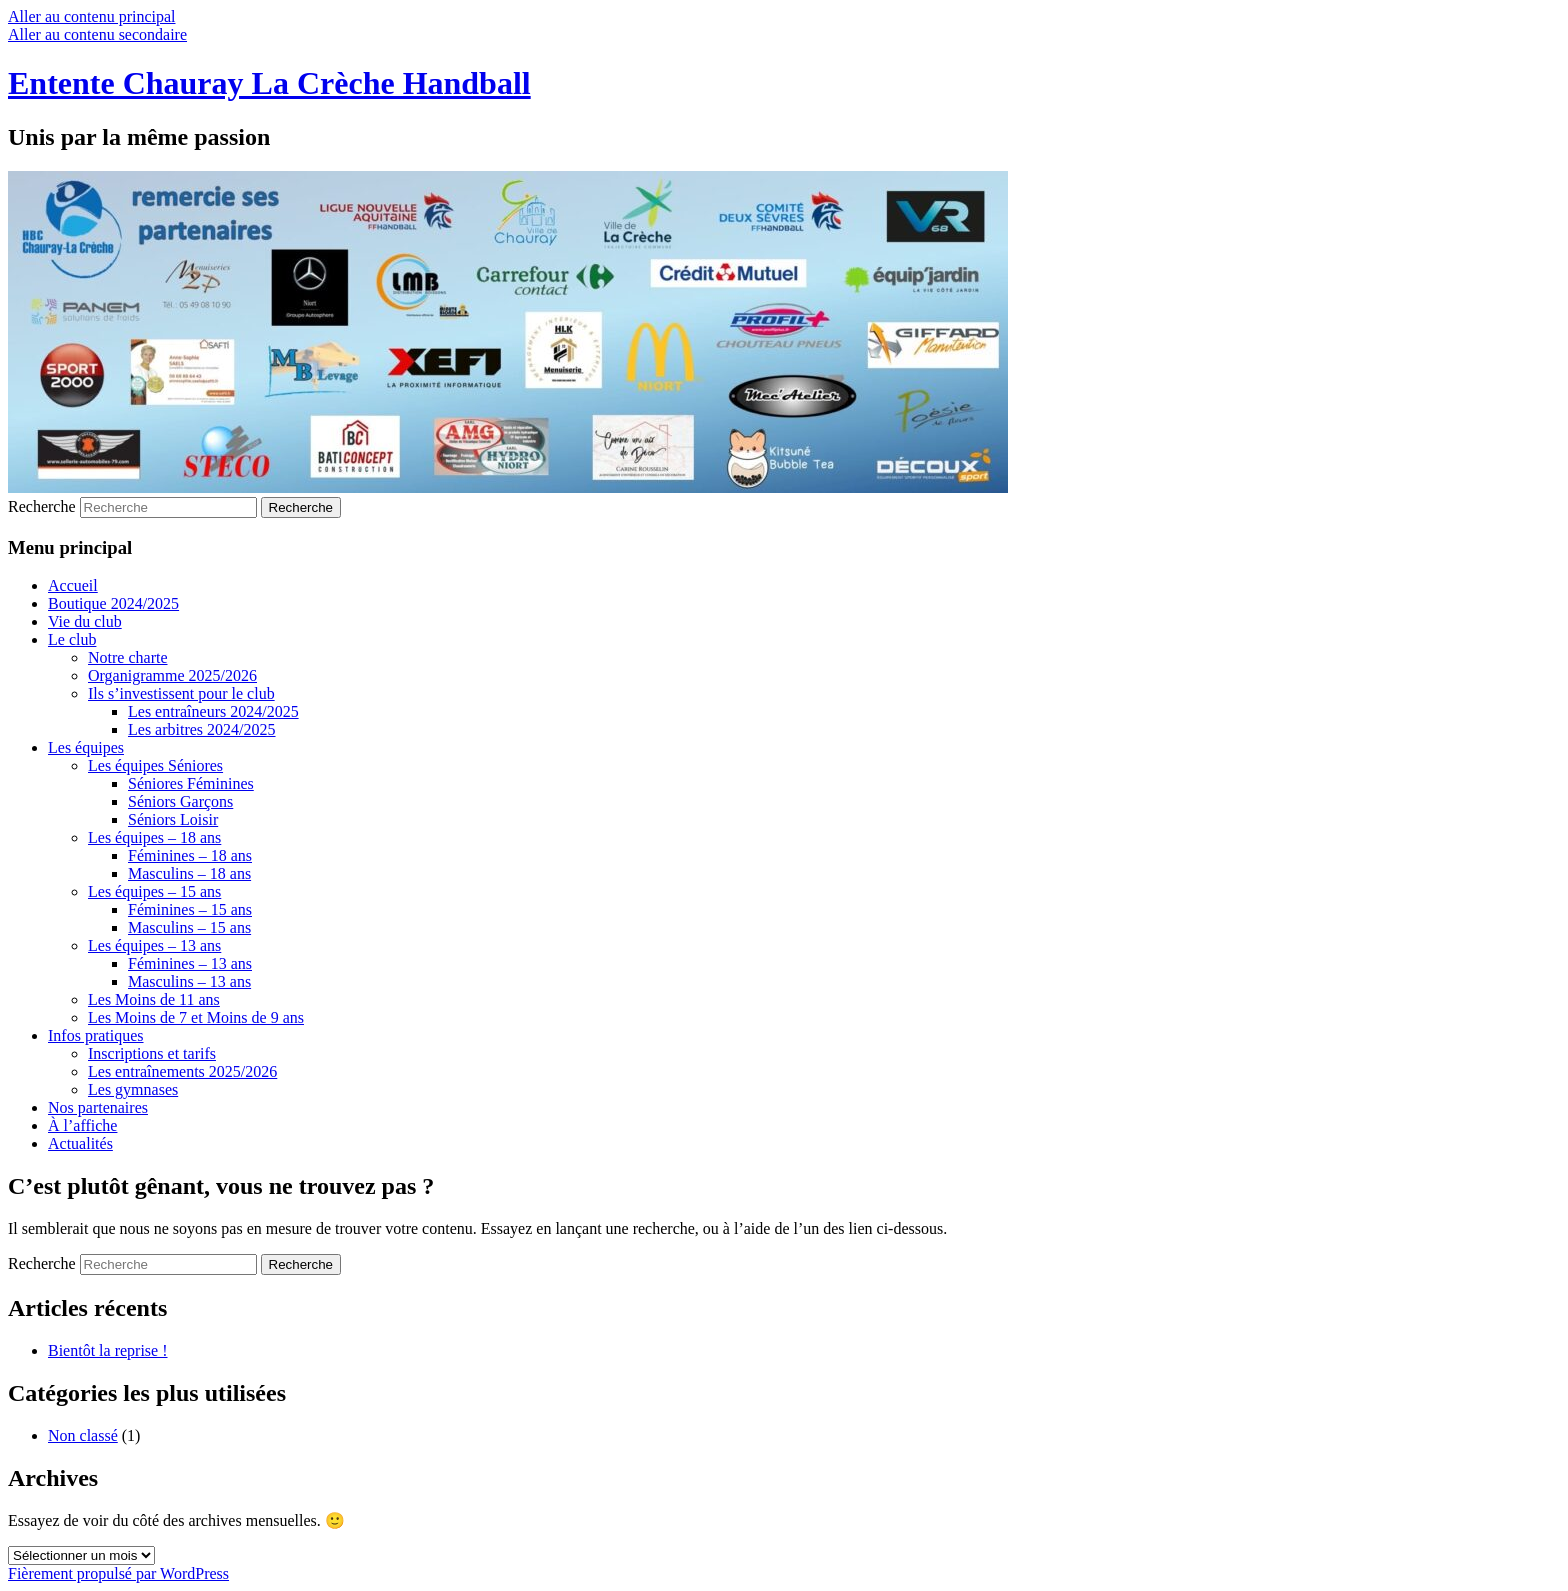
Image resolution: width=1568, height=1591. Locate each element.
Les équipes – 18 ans (154, 837)
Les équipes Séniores (155, 765)
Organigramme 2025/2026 (172, 675)
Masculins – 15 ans (189, 927)
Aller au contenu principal (92, 16)
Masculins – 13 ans (189, 981)
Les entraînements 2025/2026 (182, 1071)
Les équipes (86, 747)
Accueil (73, 585)
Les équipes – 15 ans (154, 891)
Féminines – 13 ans (190, 963)
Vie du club (85, 621)
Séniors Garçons (180, 801)
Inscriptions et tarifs (152, 1053)
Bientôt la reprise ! (108, 1350)
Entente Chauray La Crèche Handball (269, 83)
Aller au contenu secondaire (97, 34)
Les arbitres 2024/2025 (202, 729)
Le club (72, 639)
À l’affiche (82, 1125)
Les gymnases (133, 1089)
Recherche (42, 506)
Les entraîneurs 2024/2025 (213, 711)
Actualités (80, 1143)
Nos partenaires (98, 1107)
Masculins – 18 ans (189, 873)
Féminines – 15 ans (190, 909)
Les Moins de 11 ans (154, 999)
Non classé (83, 1435)
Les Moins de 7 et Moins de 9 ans (196, 1017)
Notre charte (128, 657)
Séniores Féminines (191, 783)
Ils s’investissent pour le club (181, 693)
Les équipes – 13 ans (154, 945)
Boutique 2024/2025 (113, 603)
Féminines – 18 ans (190, 855)
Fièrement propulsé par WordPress (118, 1573)
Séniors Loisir (173, 819)
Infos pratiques (96, 1035)
